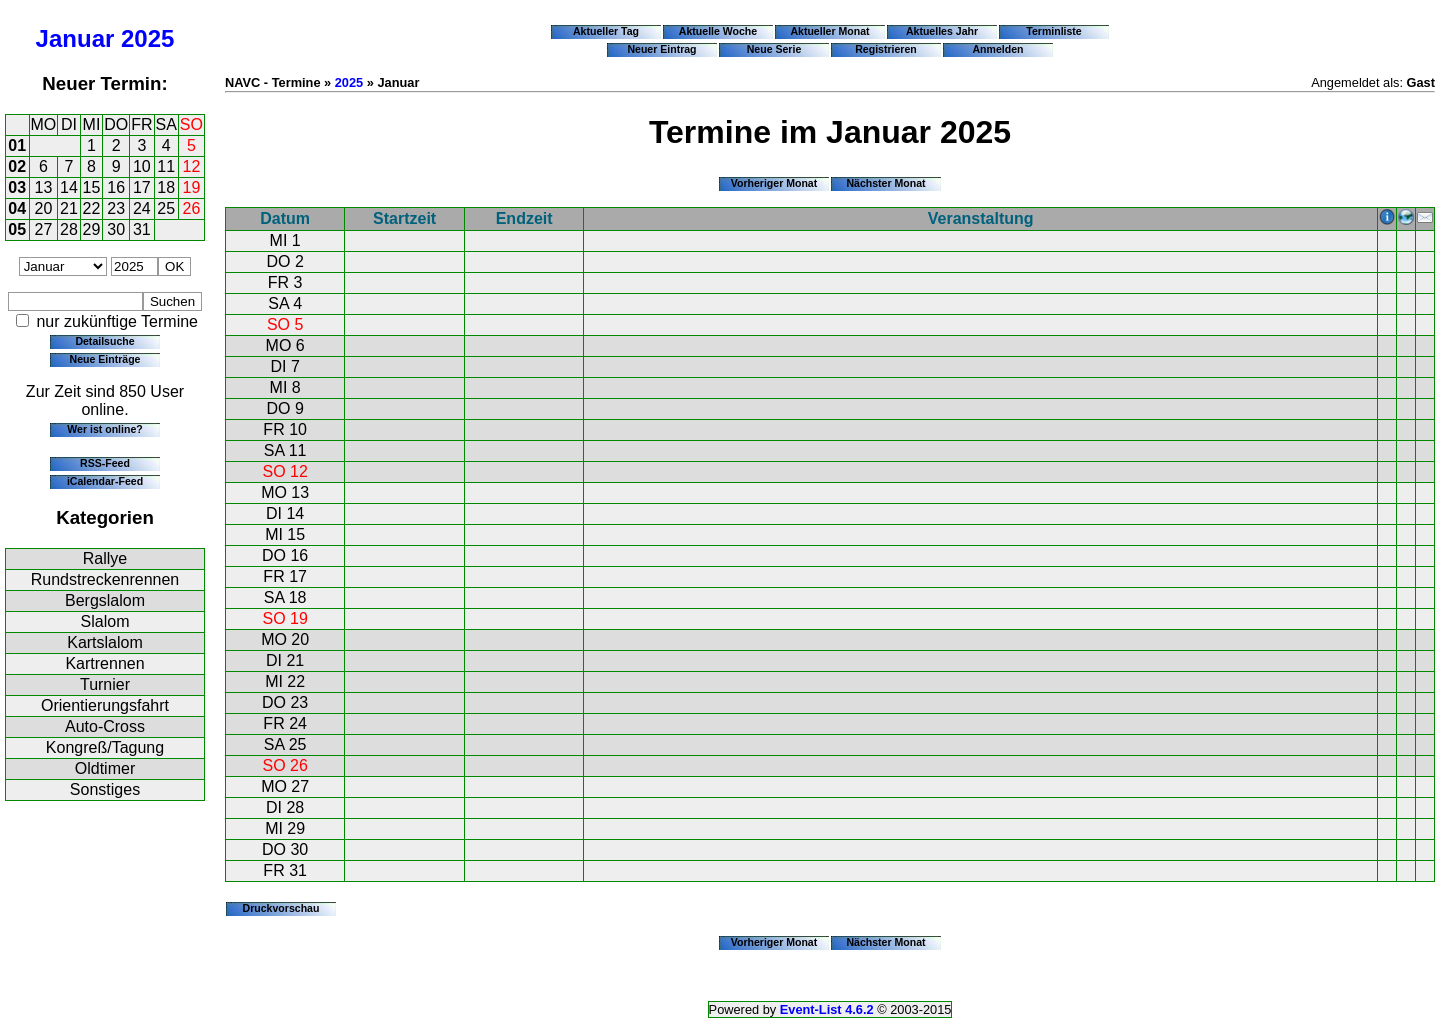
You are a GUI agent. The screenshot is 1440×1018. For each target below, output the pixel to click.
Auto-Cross (105, 726)
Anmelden (998, 49)
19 (192, 187)
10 (142, 166)
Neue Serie (774, 49)
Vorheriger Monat (774, 183)
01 (17, 145)
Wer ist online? (104, 429)
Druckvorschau (281, 908)
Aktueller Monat (829, 31)
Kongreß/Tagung (105, 747)
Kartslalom (105, 642)
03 (17, 187)
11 (166, 166)
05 (17, 229)
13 (44, 187)
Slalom (105, 621)
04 (17, 208)
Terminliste (1053, 31)
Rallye (105, 558)
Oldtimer (105, 768)
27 (44, 229)
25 (166, 208)
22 (92, 208)
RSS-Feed (105, 463)
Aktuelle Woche (718, 31)
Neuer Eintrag (661, 49)
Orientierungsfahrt (105, 705)
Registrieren (886, 49)
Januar (75, 38)
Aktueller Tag (606, 31)
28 (69, 229)
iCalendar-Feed (105, 481)
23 (116, 208)
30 (116, 229)
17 (142, 187)
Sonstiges (105, 789)
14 (69, 187)
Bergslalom (105, 600)
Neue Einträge (105, 359)
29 (92, 229)
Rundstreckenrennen (105, 579)
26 (192, 208)
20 (44, 208)
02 (17, 166)
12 (192, 166)
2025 (147, 38)
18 (166, 187)
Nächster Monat (885, 183)
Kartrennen (104, 663)
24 (142, 208)
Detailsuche (104, 341)
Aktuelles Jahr (942, 31)
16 (116, 187)
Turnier (105, 684)
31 (142, 229)
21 (69, 208)
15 (92, 187)
